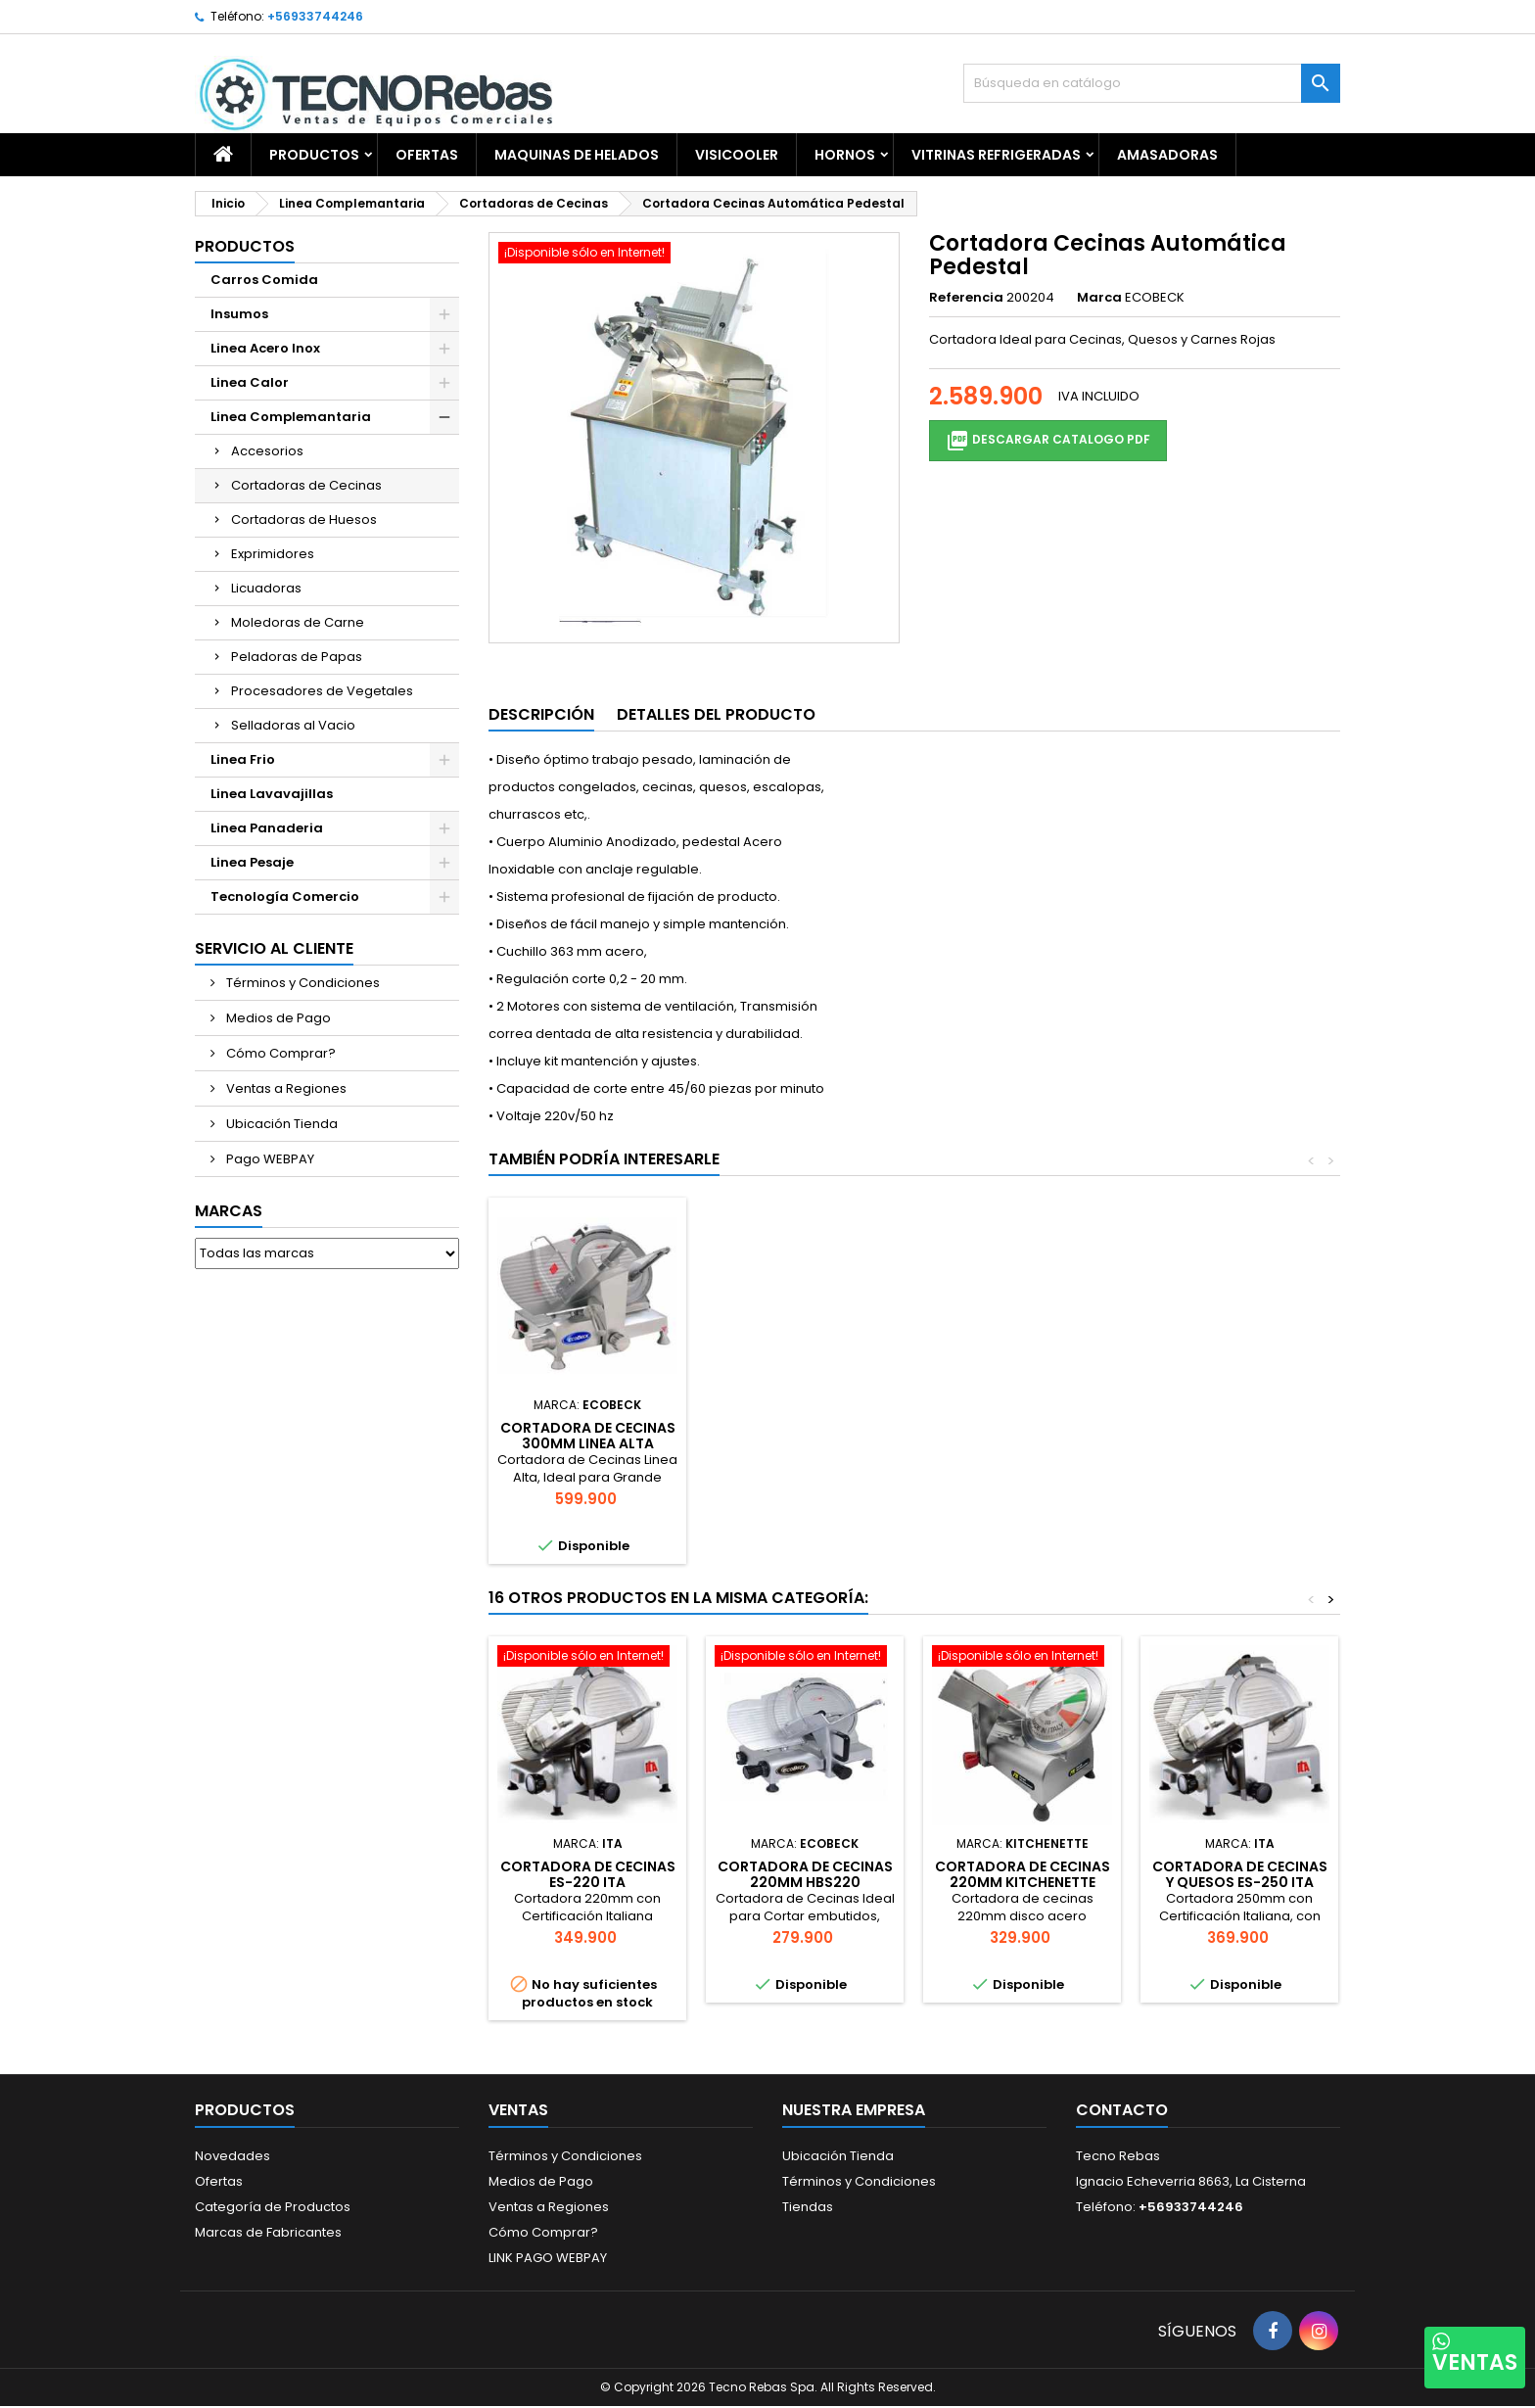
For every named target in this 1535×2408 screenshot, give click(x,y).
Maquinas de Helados (576, 155)
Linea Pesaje (252, 862)
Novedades (232, 2156)
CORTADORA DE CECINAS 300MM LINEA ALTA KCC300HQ (1022, 1443)
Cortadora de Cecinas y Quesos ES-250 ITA (1239, 1874)
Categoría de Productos (272, 2206)
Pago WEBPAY (268, 1159)
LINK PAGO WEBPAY (547, 2257)
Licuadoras (266, 588)
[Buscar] (1151, 83)
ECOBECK (1155, 297)
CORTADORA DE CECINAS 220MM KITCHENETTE (1022, 1874)
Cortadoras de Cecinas (306, 485)
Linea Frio (242, 759)
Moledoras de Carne (297, 622)
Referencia (966, 298)
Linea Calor (249, 382)
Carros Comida (264, 279)
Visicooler (736, 155)
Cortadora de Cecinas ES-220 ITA (587, 1874)
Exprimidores (272, 553)
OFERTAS (426, 155)
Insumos (239, 314)
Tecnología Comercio (284, 896)
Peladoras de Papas (296, 656)
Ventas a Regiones (285, 1088)
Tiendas (807, 2206)
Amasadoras (1167, 155)
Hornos (844, 155)
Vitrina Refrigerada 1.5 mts (587, 1435)
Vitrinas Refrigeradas (996, 155)
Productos (314, 155)
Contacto (1122, 2110)
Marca (1099, 298)
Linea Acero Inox (265, 348)
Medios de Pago (277, 1018)
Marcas (228, 1211)
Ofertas (219, 2181)
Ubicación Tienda (280, 1123)
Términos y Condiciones (301, 982)
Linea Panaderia (266, 828)
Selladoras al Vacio (293, 725)
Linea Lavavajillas (271, 793)
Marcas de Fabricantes (268, 2232)
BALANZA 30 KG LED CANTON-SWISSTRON (805, 1435)
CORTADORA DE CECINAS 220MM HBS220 (805, 1874)
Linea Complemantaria (290, 416)
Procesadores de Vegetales (322, 691)
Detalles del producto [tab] (716, 714)
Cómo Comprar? (279, 1053)
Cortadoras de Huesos (304, 519)
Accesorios (267, 451)
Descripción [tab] (541, 714)
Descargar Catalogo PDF (1048, 440)
